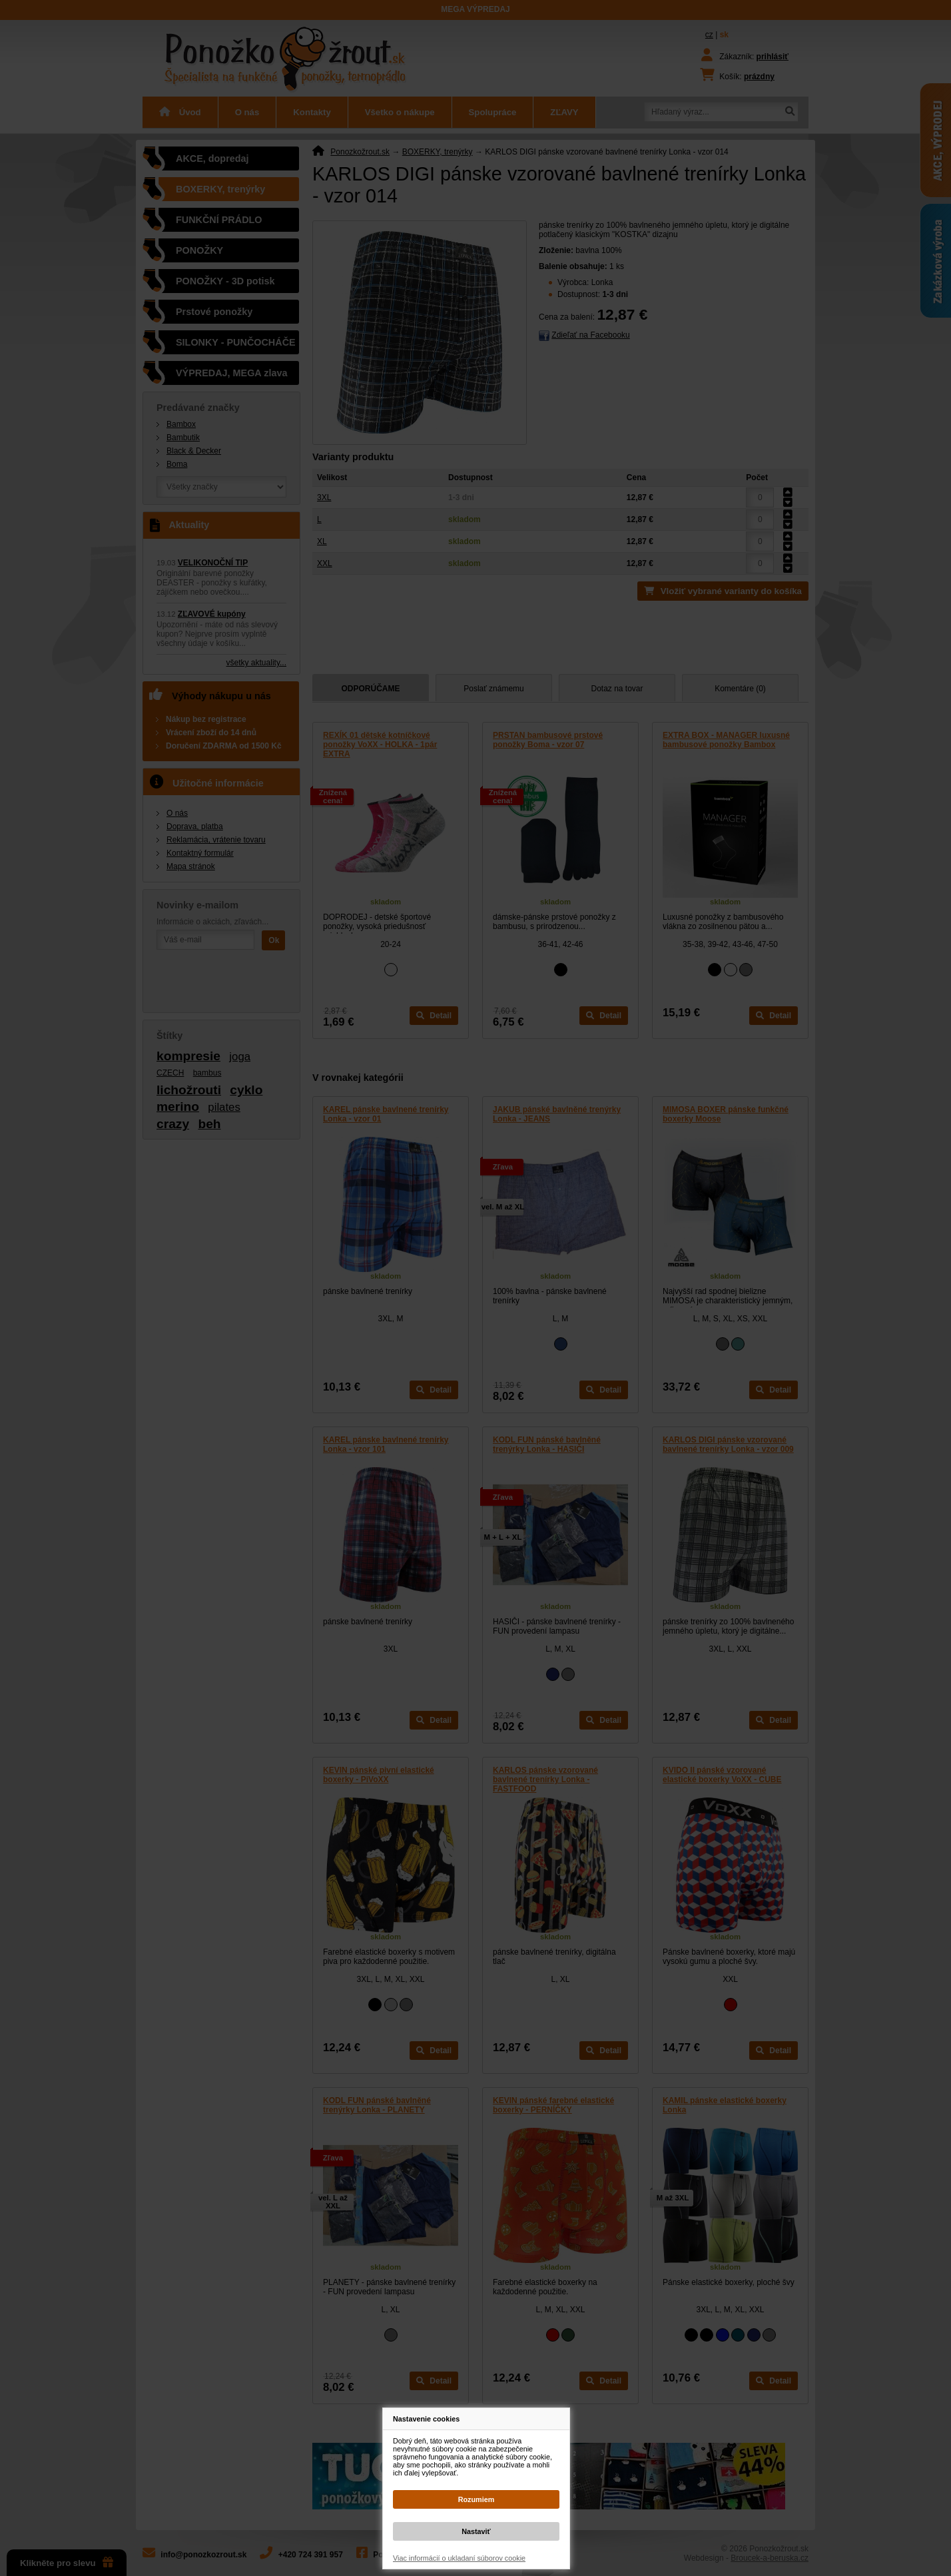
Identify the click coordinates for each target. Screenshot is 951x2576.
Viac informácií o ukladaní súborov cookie (459, 2558)
